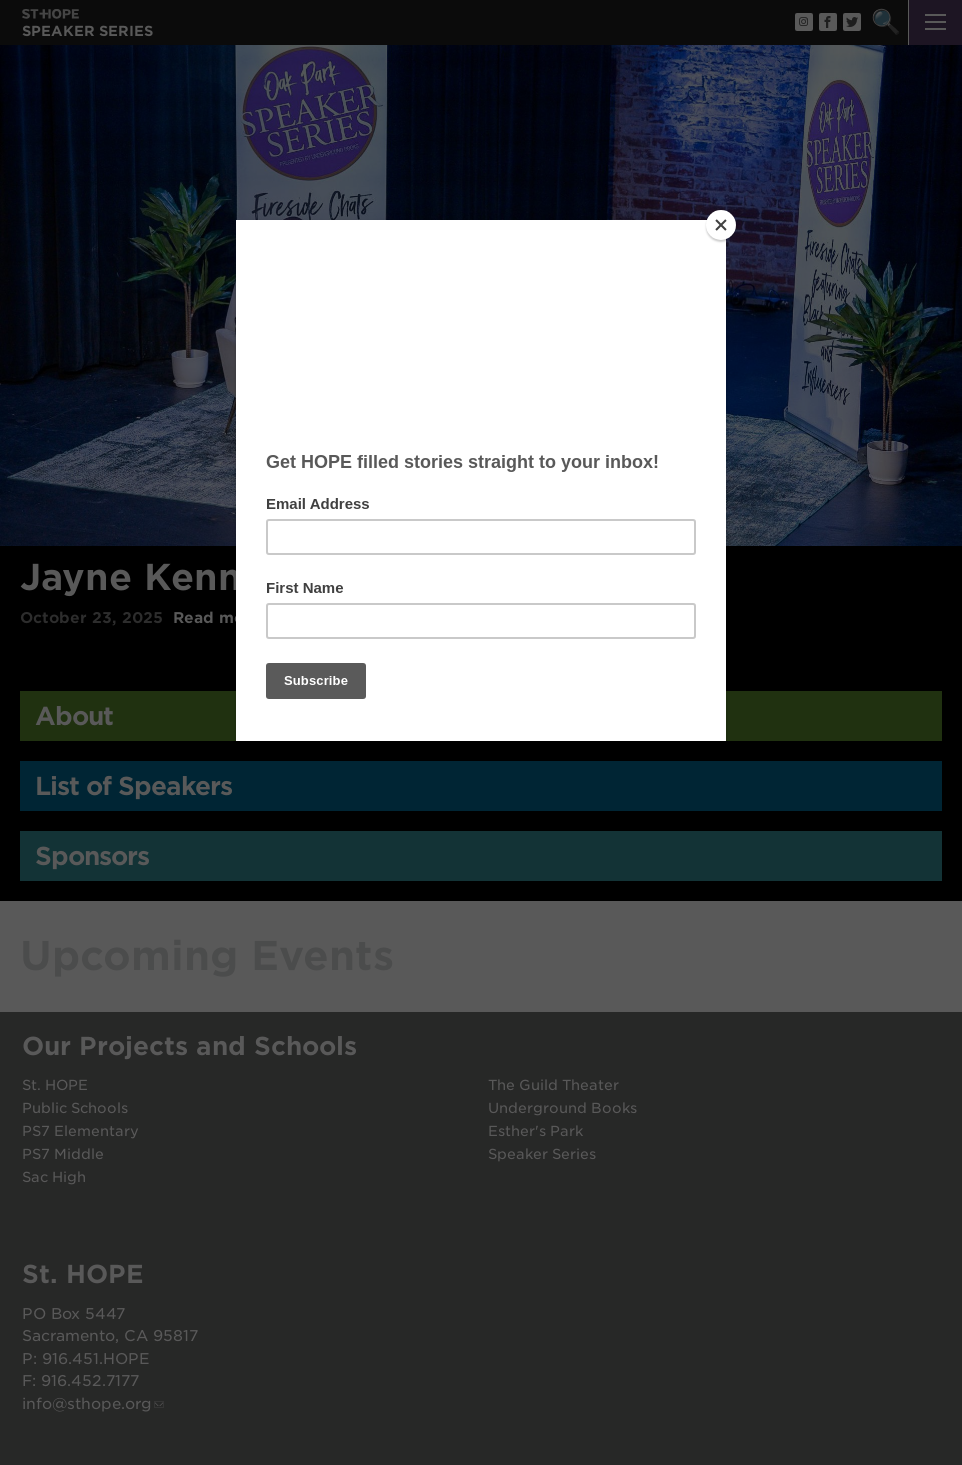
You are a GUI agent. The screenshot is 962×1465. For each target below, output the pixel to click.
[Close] (721, 225)
